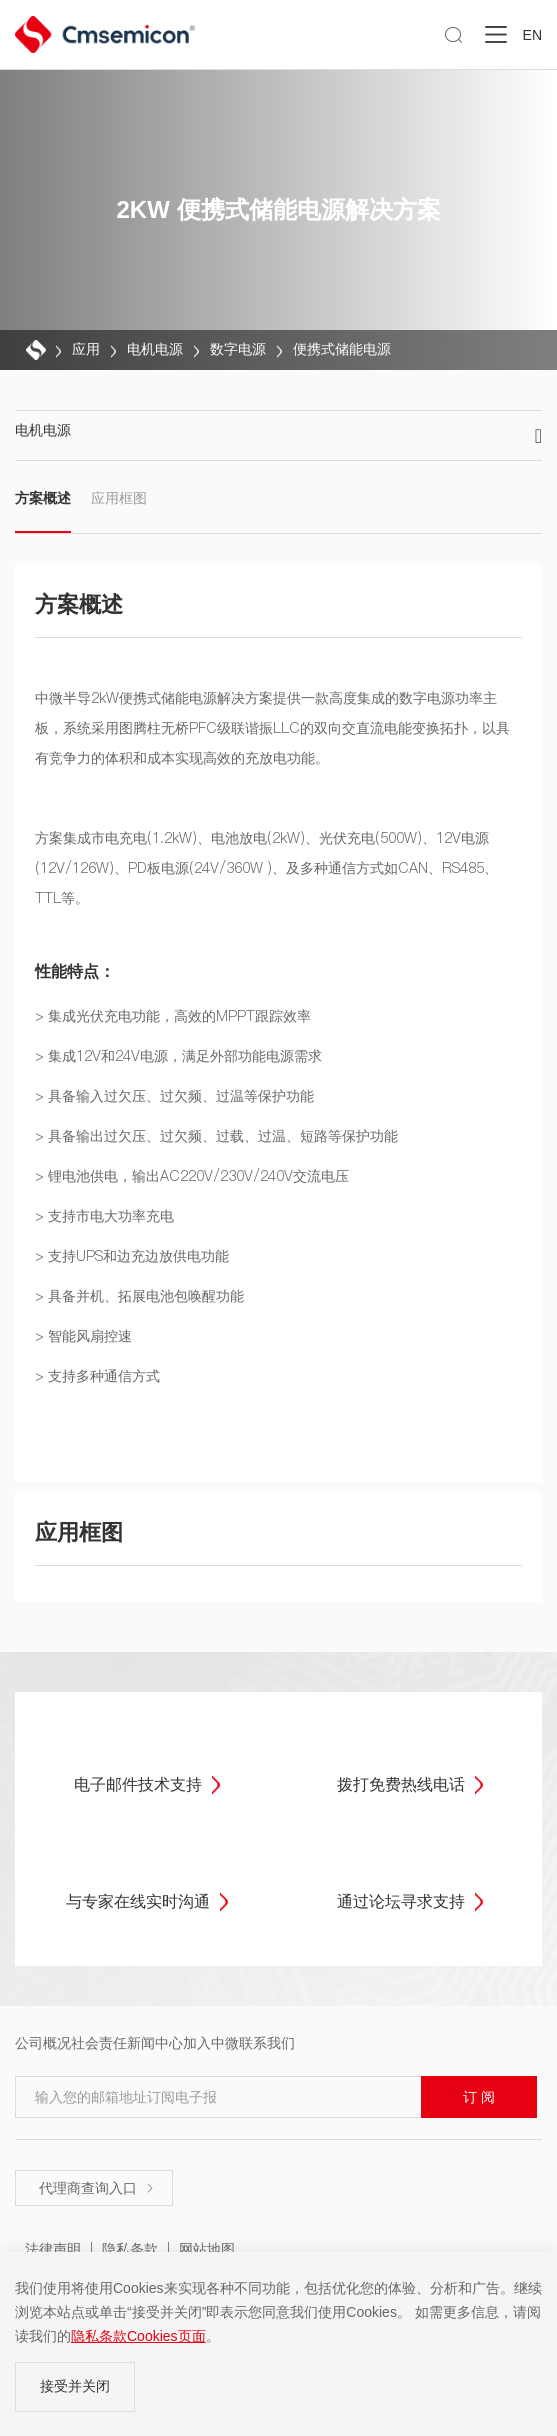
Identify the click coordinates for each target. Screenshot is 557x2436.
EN (532, 35)
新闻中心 (155, 2043)
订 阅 (479, 2097)
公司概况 (43, 2043)
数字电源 (238, 349)
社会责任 (99, 2043)
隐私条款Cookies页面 (138, 2336)
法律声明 (53, 2249)
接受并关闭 (75, 2386)
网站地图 (207, 2249)
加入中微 (211, 2043)
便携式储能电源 (342, 349)
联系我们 (267, 2043)
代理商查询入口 (97, 2188)
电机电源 (155, 349)
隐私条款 (130, 2249)
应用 (86, 349)
